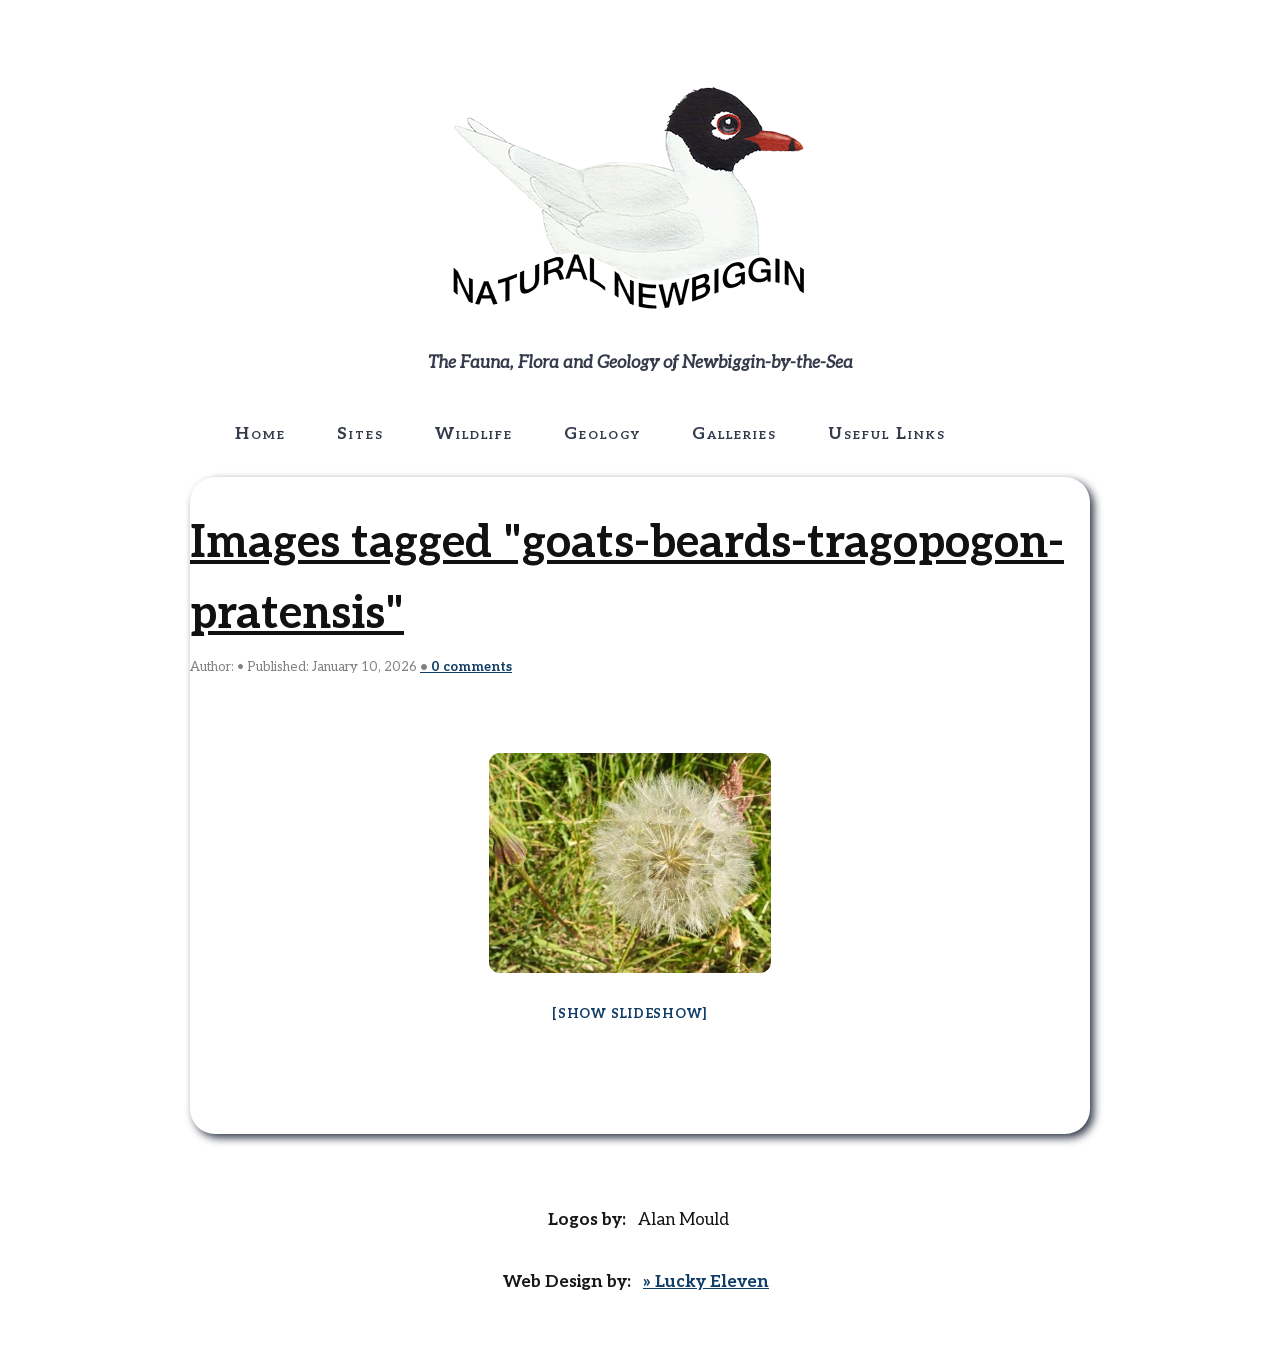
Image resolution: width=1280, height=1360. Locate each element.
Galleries (734, 434)
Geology (602, 434)
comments (471, 667)
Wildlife (474, 434)
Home (260, 434)
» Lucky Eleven (706, 1282)
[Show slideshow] (630, 1014)
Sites (360, 434)
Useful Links (887, 434)
